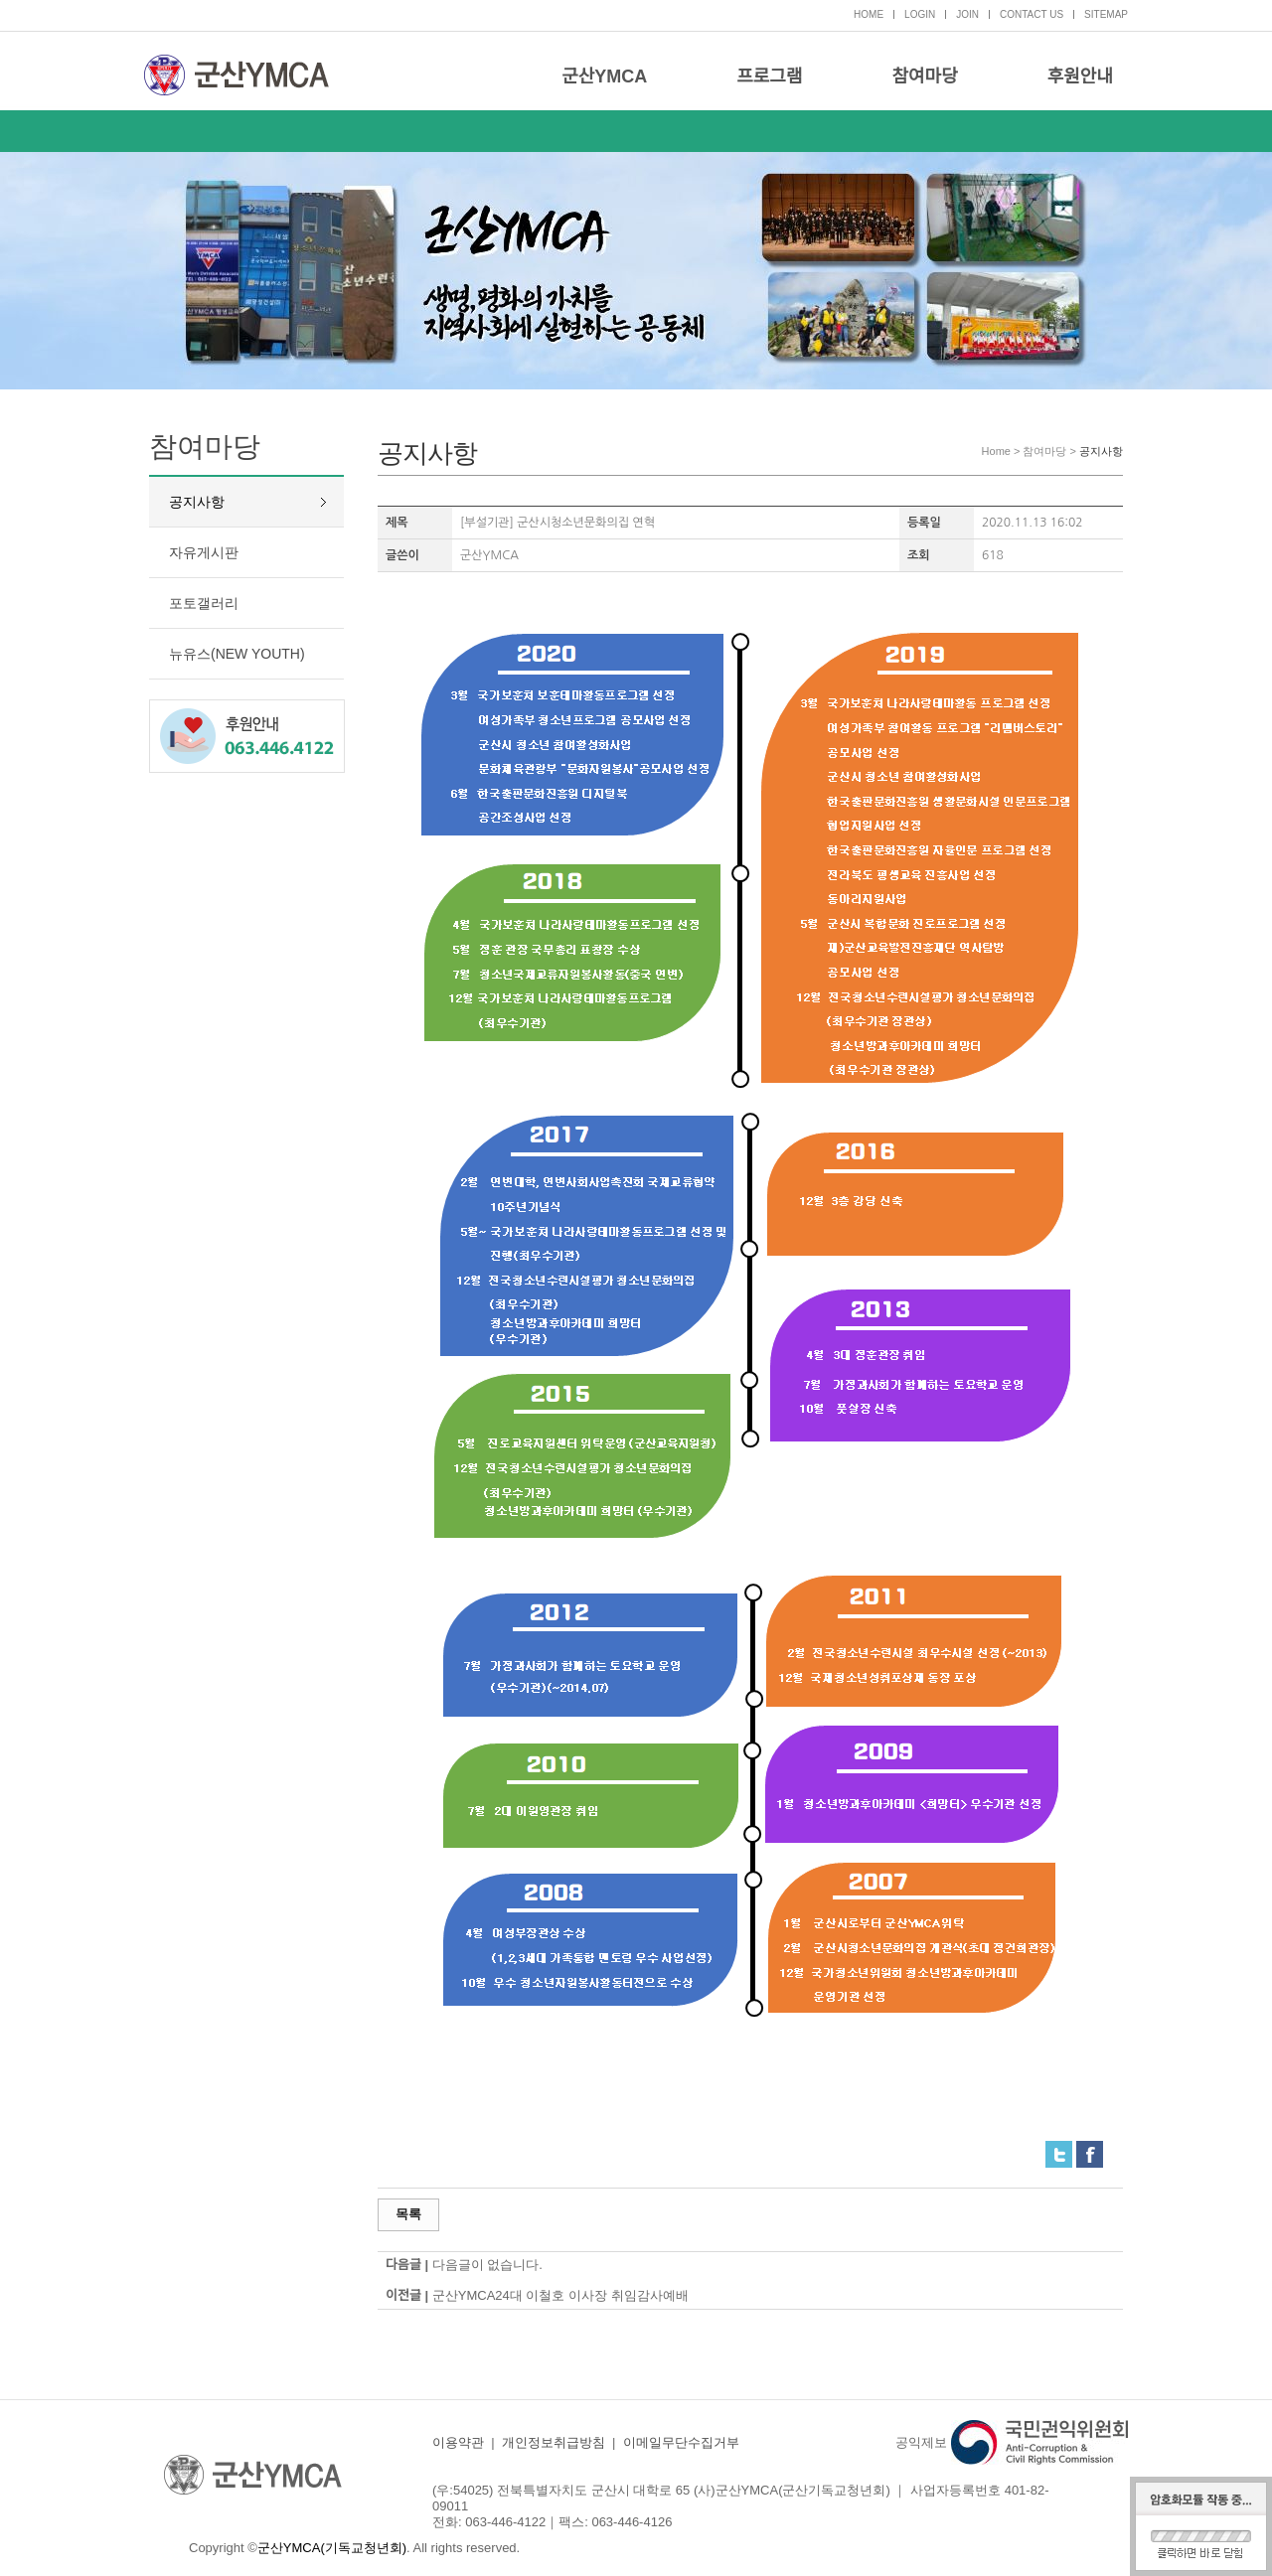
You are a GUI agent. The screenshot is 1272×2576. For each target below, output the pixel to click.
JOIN (967, 14)
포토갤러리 (203, 603)
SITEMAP (1106, 14)
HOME (868, 14)
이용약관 (458, 2442)
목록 (408, 2213)
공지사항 (197, 502)
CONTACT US (1031, 14)
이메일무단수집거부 (681, 2442)
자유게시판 (203, 552)
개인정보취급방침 (553, 2442)
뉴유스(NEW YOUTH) (237, 654)
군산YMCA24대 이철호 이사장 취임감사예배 (560, 2295)
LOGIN (919, 14)
